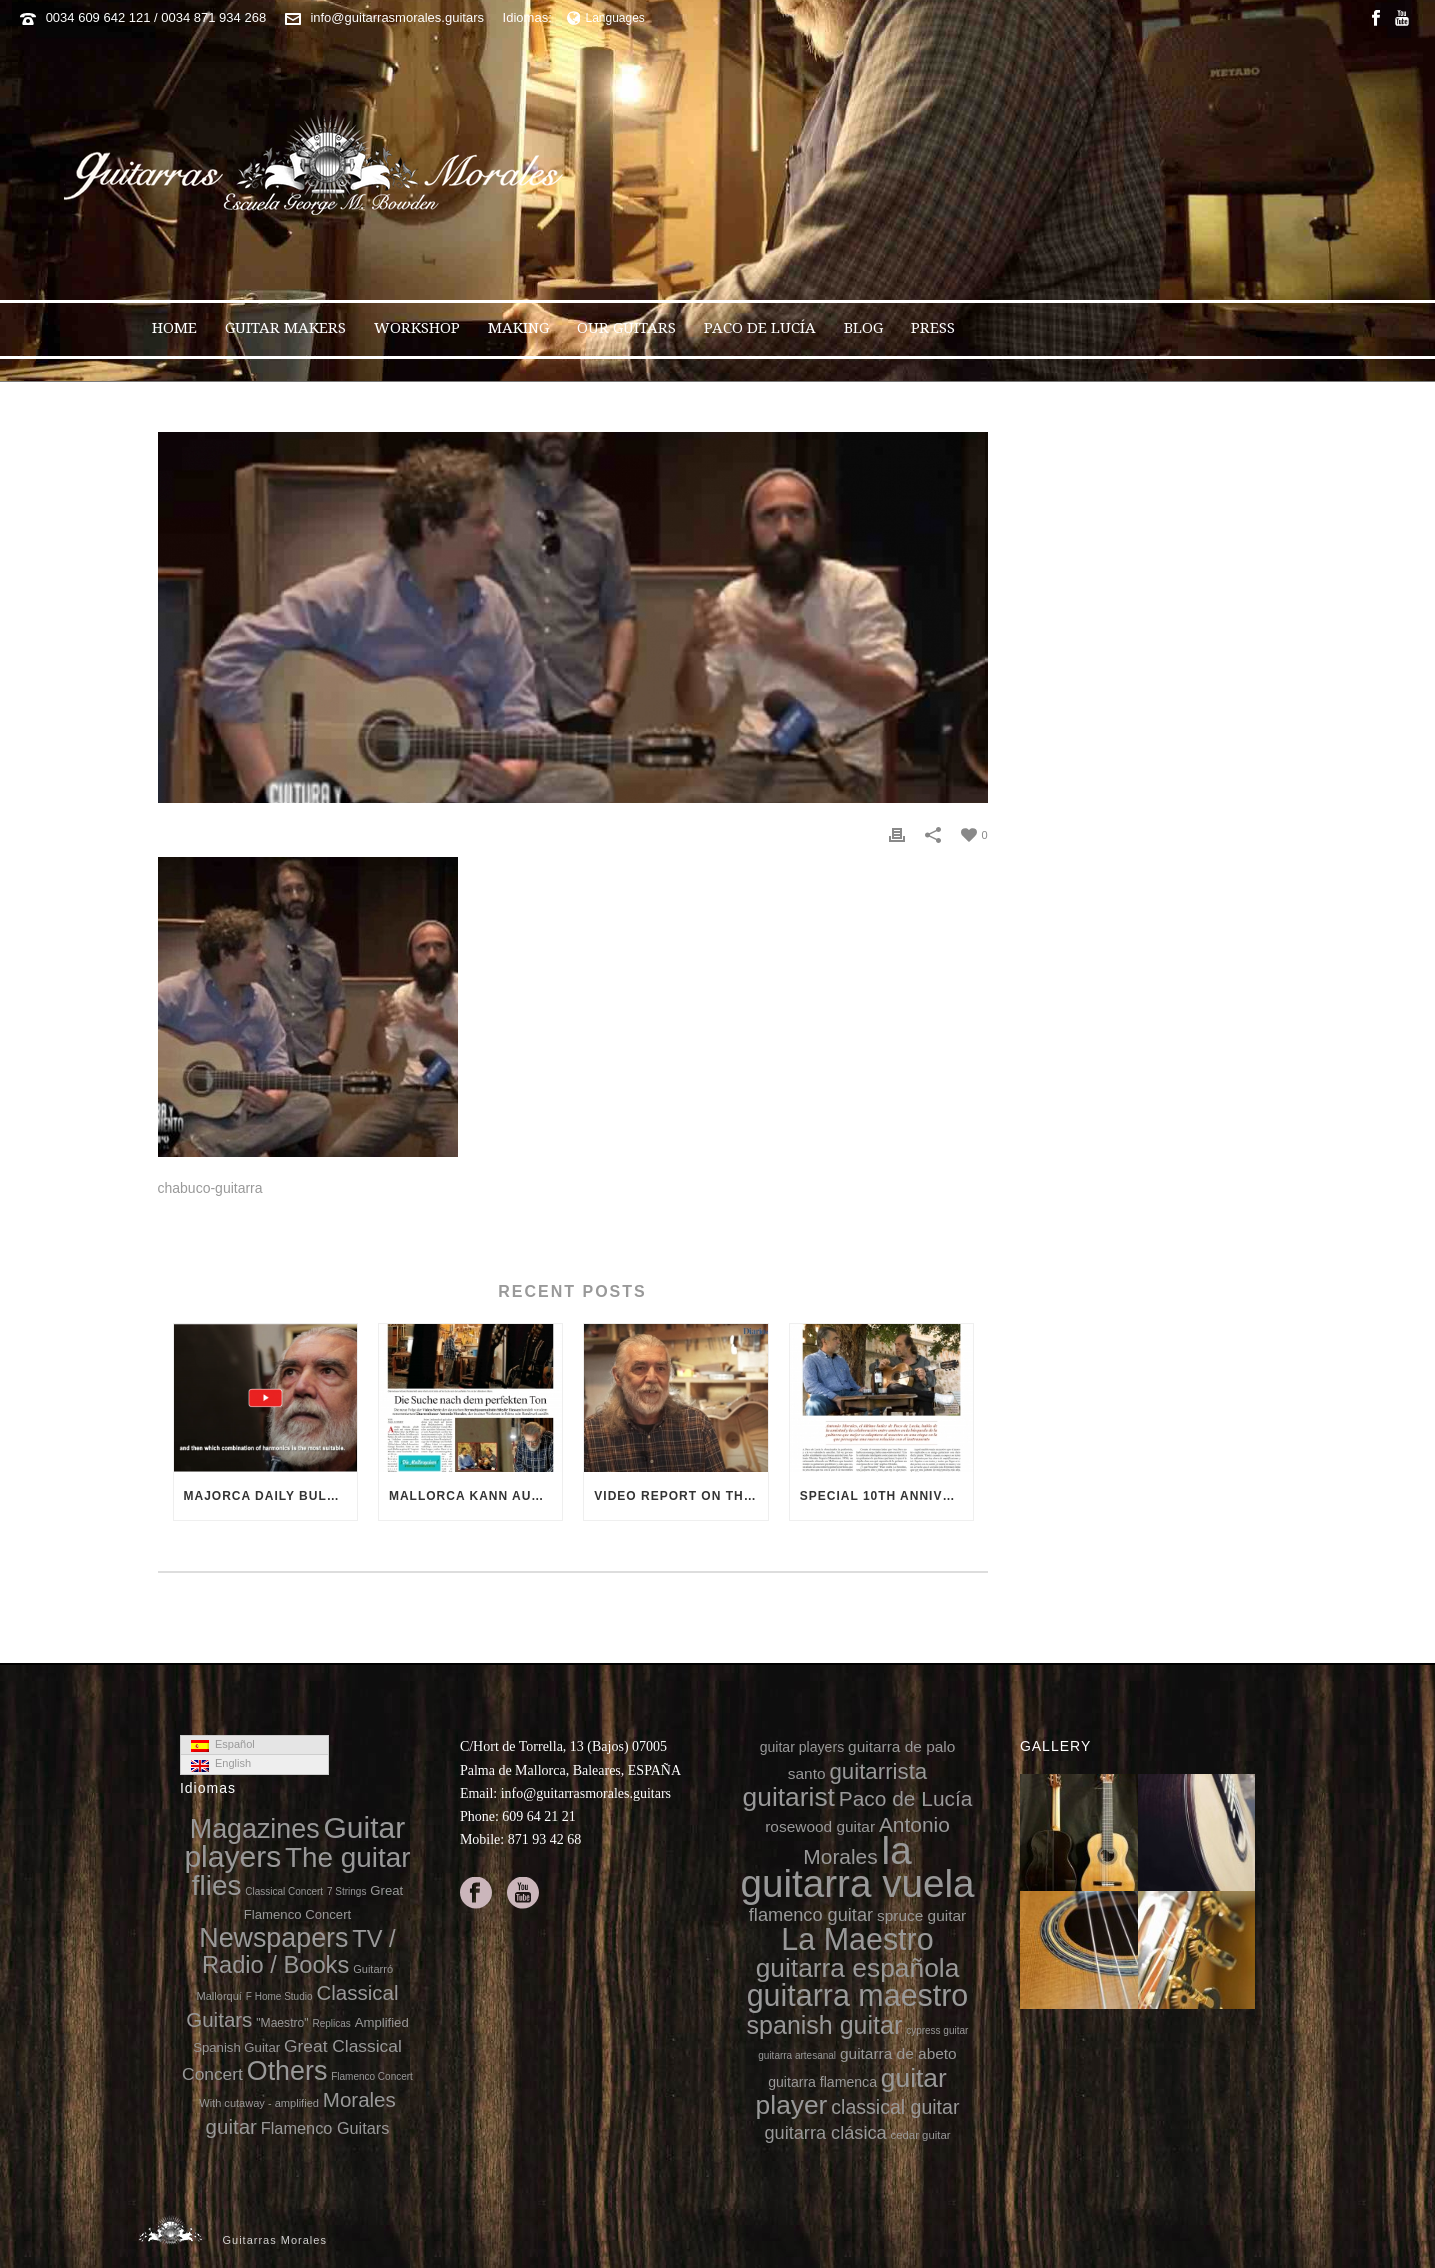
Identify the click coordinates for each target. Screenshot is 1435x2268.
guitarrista (878, 1771)
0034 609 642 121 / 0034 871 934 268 (156, 17)
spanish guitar (825, 2025)
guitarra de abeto (898, 2053)
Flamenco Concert (372, 2076)
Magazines (255, 1829)
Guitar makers (285, 328)
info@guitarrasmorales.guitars (397, 17)
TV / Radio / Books (299, 1952)
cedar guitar (921, 2135)
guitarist (789, 1797)
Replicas (331, 2023)
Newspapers (273, 1938)
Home (174, 328)
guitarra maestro (858, 1995)
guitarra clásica (825, 2133)
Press (933, 328)
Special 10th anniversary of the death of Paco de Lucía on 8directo (886, 1496)
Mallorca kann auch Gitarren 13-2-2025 (475, 1496)
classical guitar (895, 2107)
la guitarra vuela (857, 1866)
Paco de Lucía (760, 328)
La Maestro (857, 1939)
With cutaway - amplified (259, 2103)
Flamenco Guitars (325, 2128)
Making (518, 328)
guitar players (802, 1747)
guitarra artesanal (797, 2055)
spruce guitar (921, 1915)
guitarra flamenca (822, 2082)
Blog (863, 328)
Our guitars (626, 328)
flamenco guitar (811, 1915)
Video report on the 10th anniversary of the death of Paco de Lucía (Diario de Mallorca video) (680, 1496)
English (221, 1764)
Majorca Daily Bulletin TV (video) (270, 1496)
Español (223, 1745)
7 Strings (346, 1891)
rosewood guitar (820, 1826)
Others (287, 2071)
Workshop (417, 328)
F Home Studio (279, 1996)
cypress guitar (937, 2030)
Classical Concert (284, 1891)
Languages (606, 18)
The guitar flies (301, 1871)
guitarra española (858, 1968)
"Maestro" (282, 2023)
